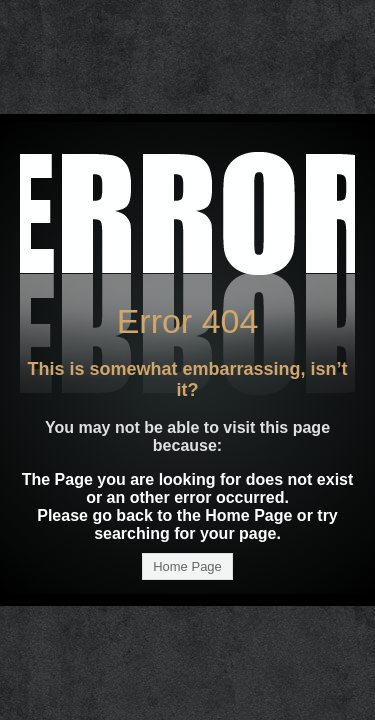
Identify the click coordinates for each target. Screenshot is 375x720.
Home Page (187, 566)
